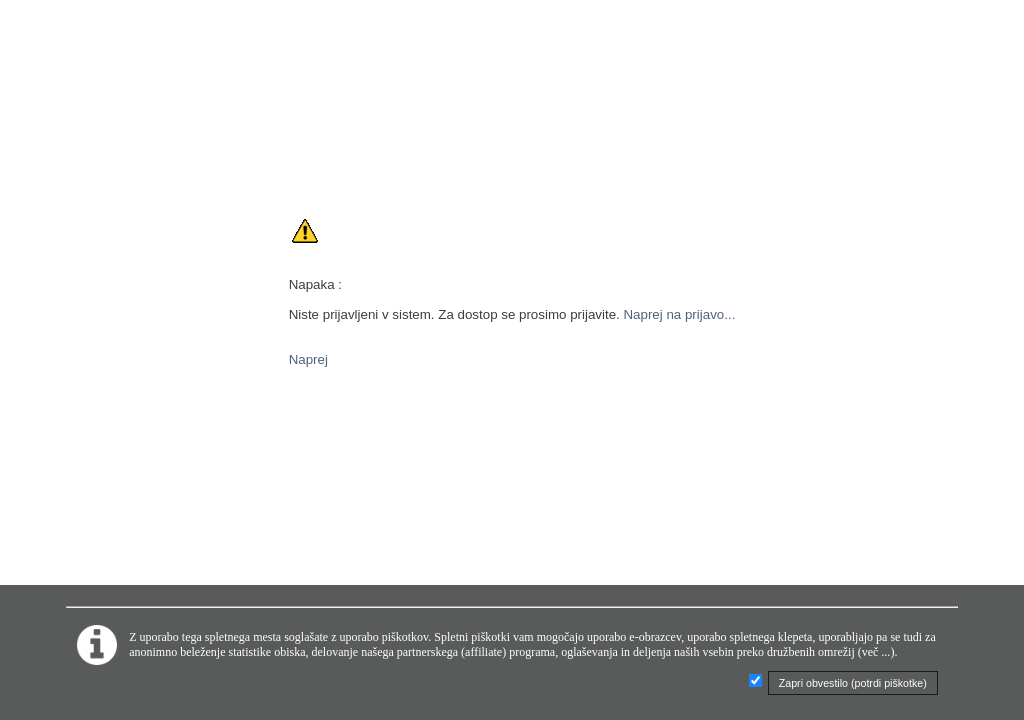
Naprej (308, 359)
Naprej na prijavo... (679, 314)
